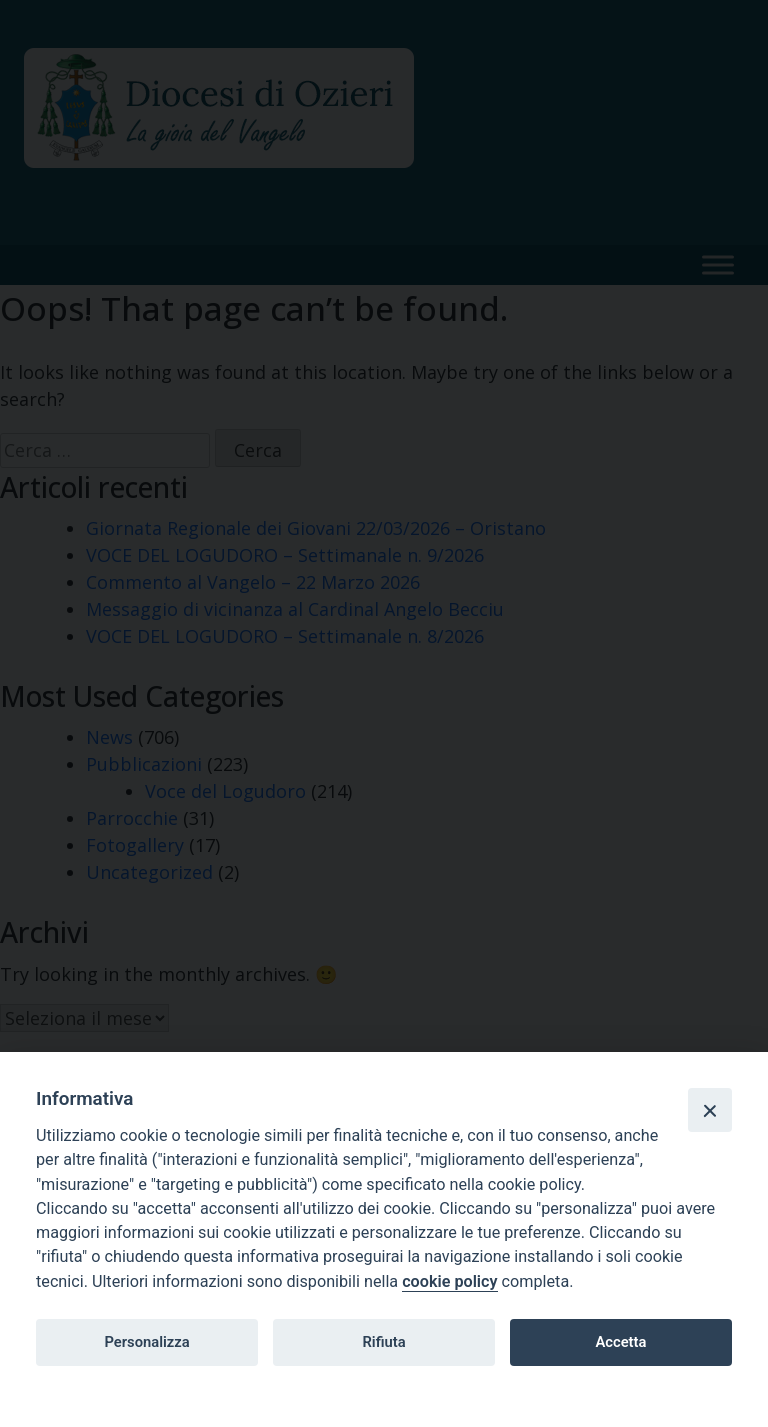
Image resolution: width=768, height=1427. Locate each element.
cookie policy (449, 1281)
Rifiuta (383, 1342)
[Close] (710, 1110)
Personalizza (146, 1342)
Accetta (620, 1342)
